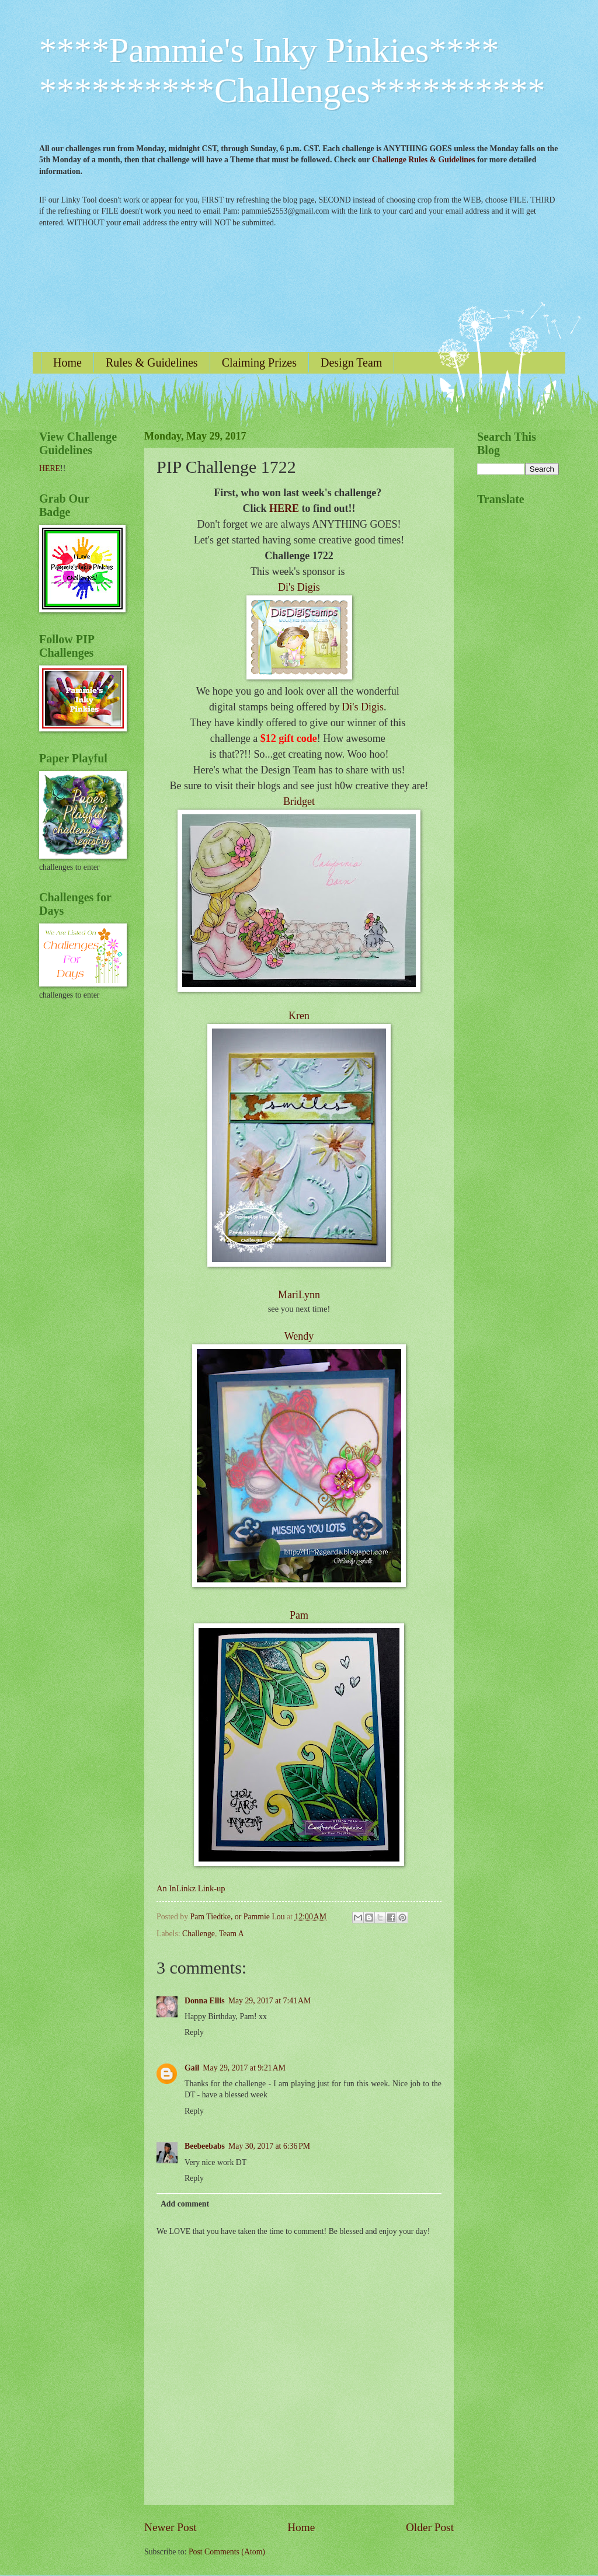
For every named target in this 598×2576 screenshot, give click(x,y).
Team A (231, 1933)
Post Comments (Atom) (227, 2551)
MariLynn (299, 1295)
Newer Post (170, 2527)
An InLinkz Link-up (191, 1888)
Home (67, 362)
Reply (194, 2032)
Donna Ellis (205, 2000)
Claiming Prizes (259, 362)
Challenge (198, 1933)
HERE (284, 508)
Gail (192, 2067)
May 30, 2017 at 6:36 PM (269, 2146)
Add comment (185, 2203)
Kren (299, 1016)
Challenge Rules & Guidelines (423, 159)
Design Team (351, 362)
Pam (299, 1615)
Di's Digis (299, 587)
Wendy (299, 1336)
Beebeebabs (205, 2146)
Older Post (430, 2527)
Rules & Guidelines (152, 362)
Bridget (299, 801)
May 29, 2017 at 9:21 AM (244, 2067)
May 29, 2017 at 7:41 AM (269, 2000)
